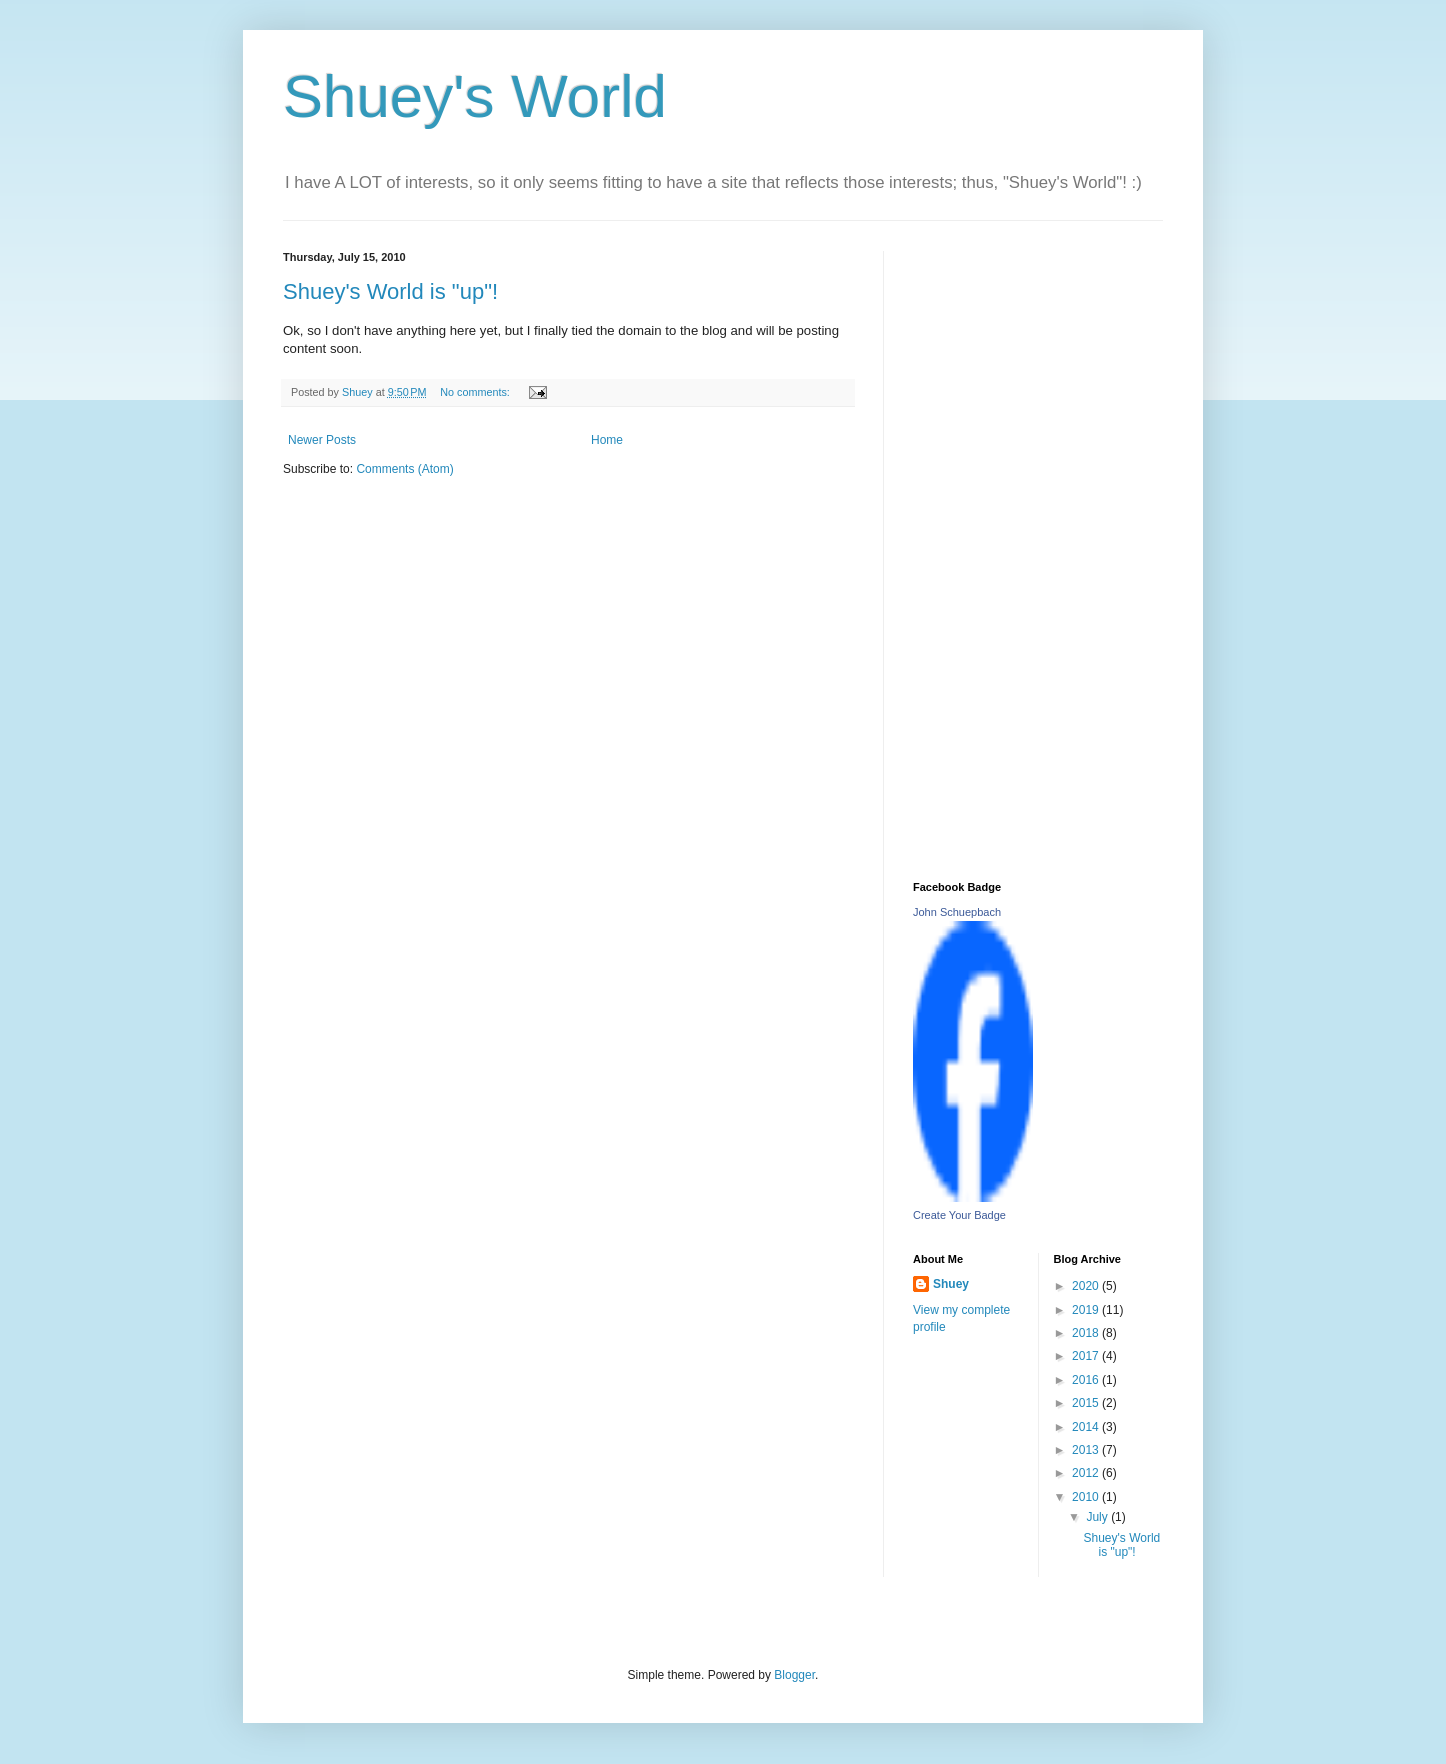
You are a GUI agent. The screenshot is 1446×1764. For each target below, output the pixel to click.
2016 (1087, 1380)
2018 (1087, 1333)
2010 (1087, 1497)
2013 (1087, 1450)
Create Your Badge (959, 1215)
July (1098, 1517)
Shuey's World (475, 96)
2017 (1087, 1356)
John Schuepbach (957, 912)
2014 (1087, 1427)
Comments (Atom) (404, 469)
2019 (1087, 1310)
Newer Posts (322, 440)
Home (607, 440)
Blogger (794, 1675)
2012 (1087, 1473)
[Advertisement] (1038, 551)
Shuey (951, 1284)
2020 (1087, 1286)
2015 (1087, 1403)
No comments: (476, 392)
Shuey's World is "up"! (390, 291)
